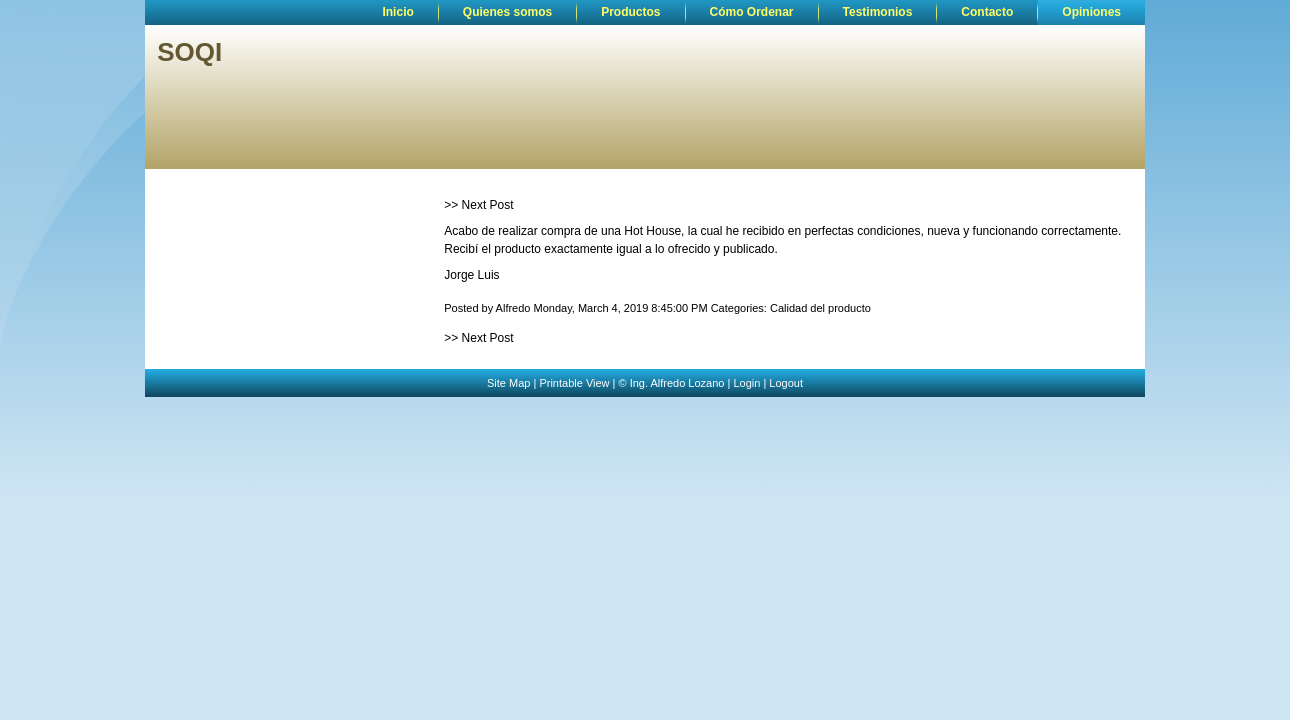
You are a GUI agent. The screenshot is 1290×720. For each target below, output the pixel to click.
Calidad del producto (820, 308)
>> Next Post (478, 205)
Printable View (574, 383)
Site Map (508, 383)
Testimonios (878, 12)
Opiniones (1091, 12)
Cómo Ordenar (752, 12)
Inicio (397, 12)
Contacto (987, 12)
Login (746, 383)
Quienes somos (507, 12)
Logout (786, 383)
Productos (630, 12)
